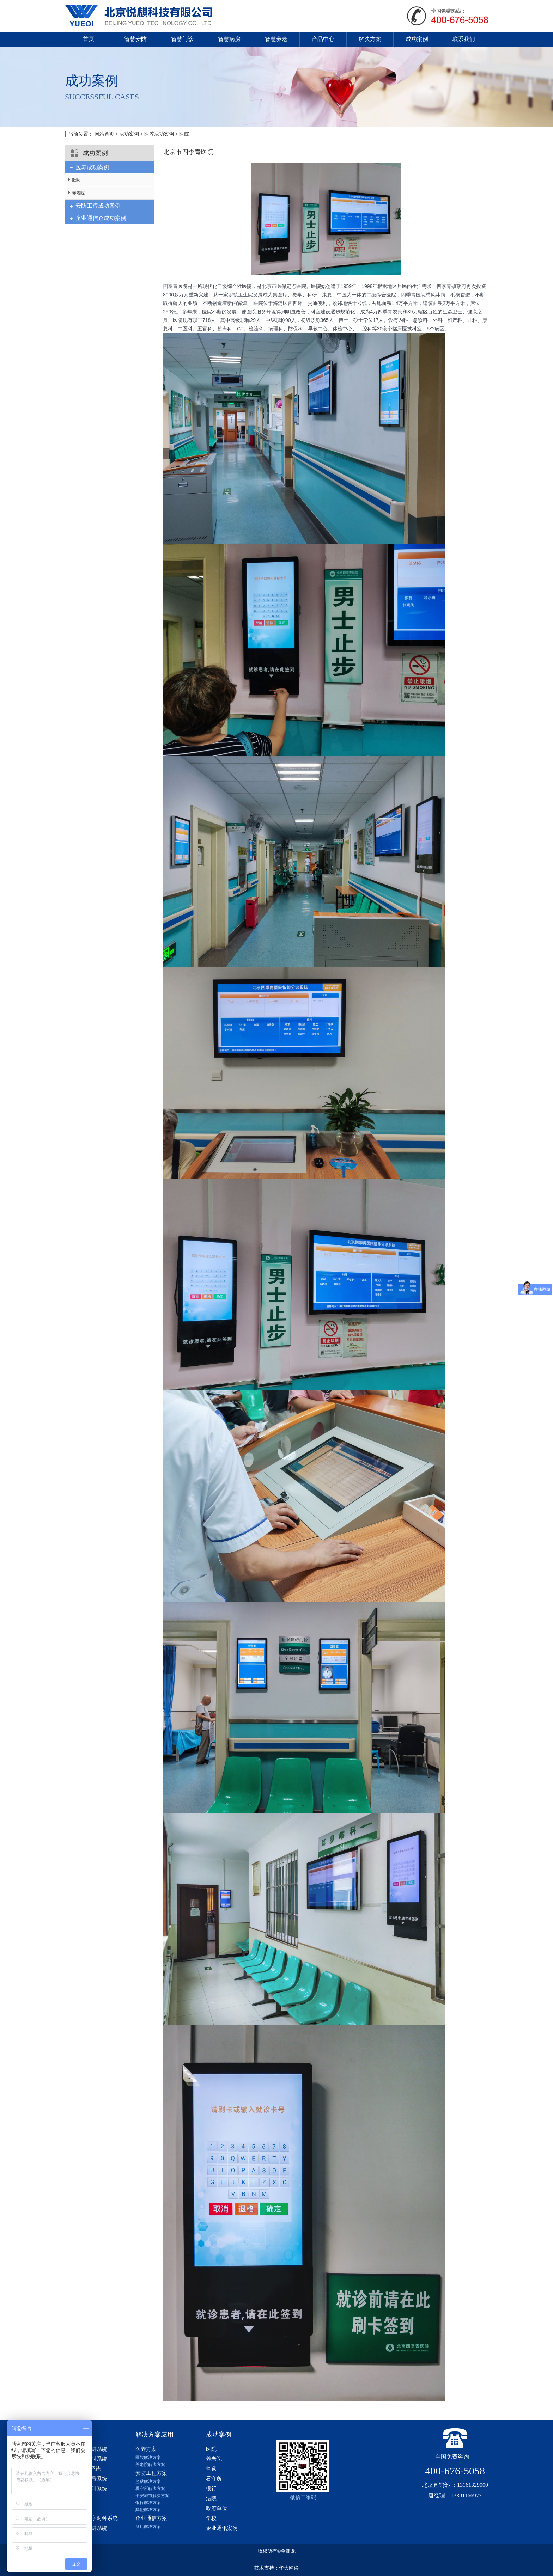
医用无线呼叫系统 (86, 2488)
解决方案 (370, 39)
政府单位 (216, 2508)
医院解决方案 (148, 2457)
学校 (211, 2518)
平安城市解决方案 (152, 2495)
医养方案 (146, 2449)
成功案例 (417, 39)
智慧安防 (135, 39)
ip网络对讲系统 (83, 2469)
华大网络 (289, 2568)
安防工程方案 (151, 2473)
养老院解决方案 (150, 2464)
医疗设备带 (78, 2498)
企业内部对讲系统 (86, 2528)
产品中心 (323, 39)
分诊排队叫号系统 (86, 2479)
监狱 (211, 2469)
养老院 (78, 192)
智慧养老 (276, 39)
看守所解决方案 (150, 2488)
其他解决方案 (148, 2509)
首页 (88, 39)
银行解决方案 (148, 2502)
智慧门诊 (182, 39)
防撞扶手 (75, 2508)
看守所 (214, 2479)
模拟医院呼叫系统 (86, 2459)
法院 (211, 2498)
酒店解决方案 (148, 2526)
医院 (184, 134)
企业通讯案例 (222, 2528)
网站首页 (104, 134)
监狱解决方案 (148, 2481)
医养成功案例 (159, 134)
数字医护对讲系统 (86, 2449)
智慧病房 (229, 39)
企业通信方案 (151, 2518)
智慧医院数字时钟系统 (91, 2518)
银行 (211, 2488)
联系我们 (463, 39)
